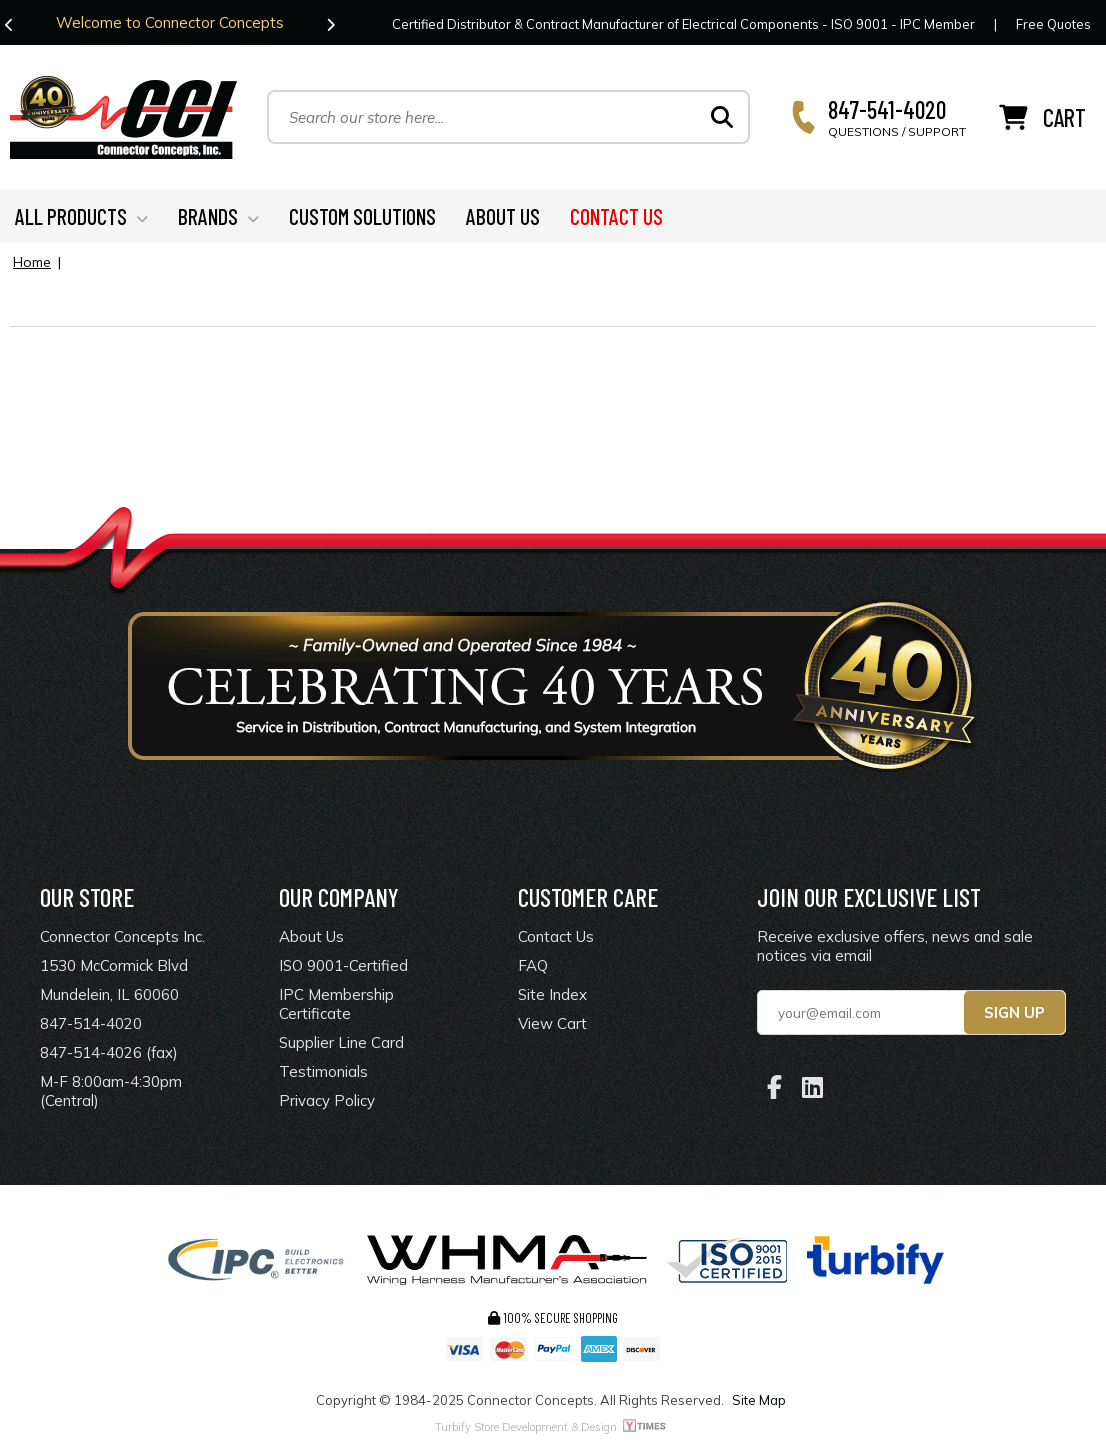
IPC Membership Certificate (336, 1004)
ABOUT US (503, 216)
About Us (311, 936)
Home (32, 262)
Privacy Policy (327, 1100)
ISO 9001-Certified (343, 965)
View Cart (552, 1023)
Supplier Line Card (341, 1042)
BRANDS (218, 216)
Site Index (552, 994)
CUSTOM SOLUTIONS (362, 216)
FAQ (533, 965)
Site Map (759, 1400)
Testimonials (323, 1071)
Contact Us (556, 936)
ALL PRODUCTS (81, 216)
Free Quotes (1053, 24)
